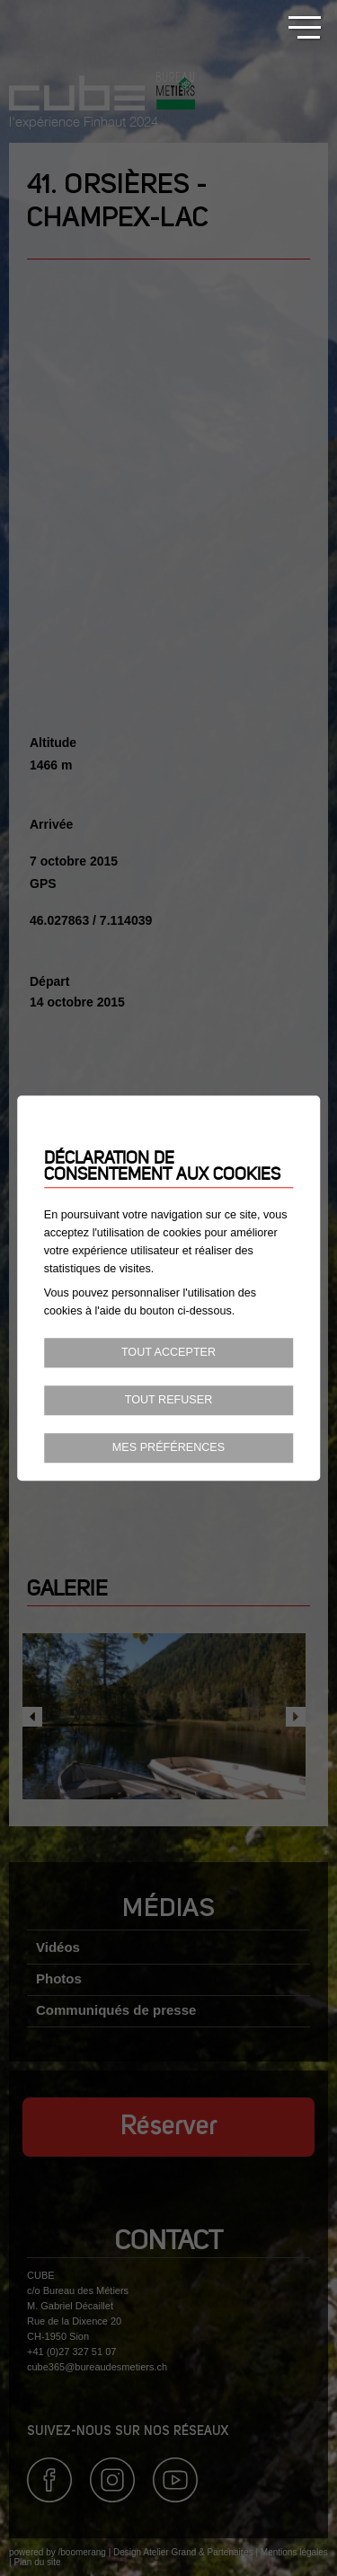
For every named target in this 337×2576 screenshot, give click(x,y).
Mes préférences (168, 1447)
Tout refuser (169, 1400)
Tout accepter (168, 1353)
